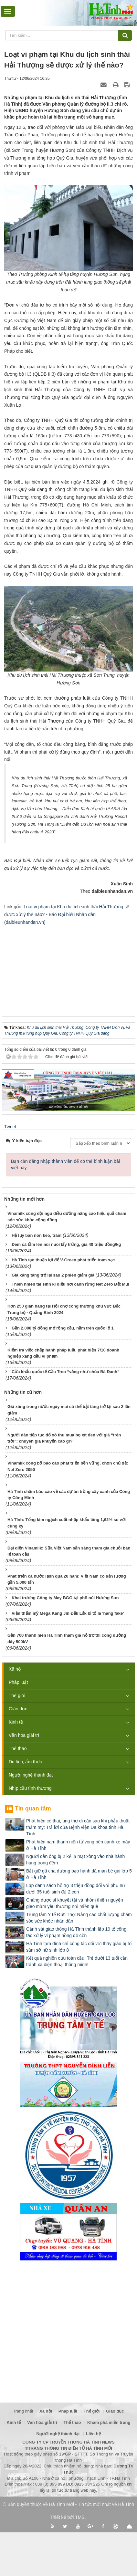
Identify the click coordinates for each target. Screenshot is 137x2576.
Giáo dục (18, 1708)
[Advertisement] (68, 966)
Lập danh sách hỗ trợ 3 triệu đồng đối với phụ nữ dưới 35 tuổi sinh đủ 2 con (75, 1888)
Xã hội (15, 1669)
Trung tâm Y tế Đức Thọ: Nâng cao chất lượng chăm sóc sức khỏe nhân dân (79, 1918)
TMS (80, 2517)
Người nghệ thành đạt (31, 1775)
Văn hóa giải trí (24, 1735)
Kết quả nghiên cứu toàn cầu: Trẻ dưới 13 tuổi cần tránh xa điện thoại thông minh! (77, 1961)
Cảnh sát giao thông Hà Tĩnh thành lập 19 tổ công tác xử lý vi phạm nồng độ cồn (76, 1932)
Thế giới (17, 1695)
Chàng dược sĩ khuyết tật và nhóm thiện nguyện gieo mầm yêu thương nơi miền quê (74, 1903)
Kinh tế (16, 1722)
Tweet (10, 1126)
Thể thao (17, 1748)
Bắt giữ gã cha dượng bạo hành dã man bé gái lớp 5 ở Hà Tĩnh (79, 1874)
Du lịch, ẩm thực (25, 1761)
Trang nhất (23, 2411)
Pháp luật (18, 1682)
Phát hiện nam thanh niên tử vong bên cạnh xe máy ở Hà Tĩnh (78, 1845)
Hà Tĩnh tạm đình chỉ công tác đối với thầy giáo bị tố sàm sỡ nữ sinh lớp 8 (79, 1947)
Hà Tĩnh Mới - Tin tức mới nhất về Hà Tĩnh (91, 2504)
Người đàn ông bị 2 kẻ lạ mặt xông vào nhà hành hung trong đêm (75, 1859)
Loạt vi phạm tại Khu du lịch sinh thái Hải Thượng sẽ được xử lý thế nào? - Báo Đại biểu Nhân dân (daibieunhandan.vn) (66, 914)
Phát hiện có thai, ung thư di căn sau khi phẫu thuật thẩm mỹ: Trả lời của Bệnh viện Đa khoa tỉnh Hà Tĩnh (78, 1827)
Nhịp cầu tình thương (30, 1788)
